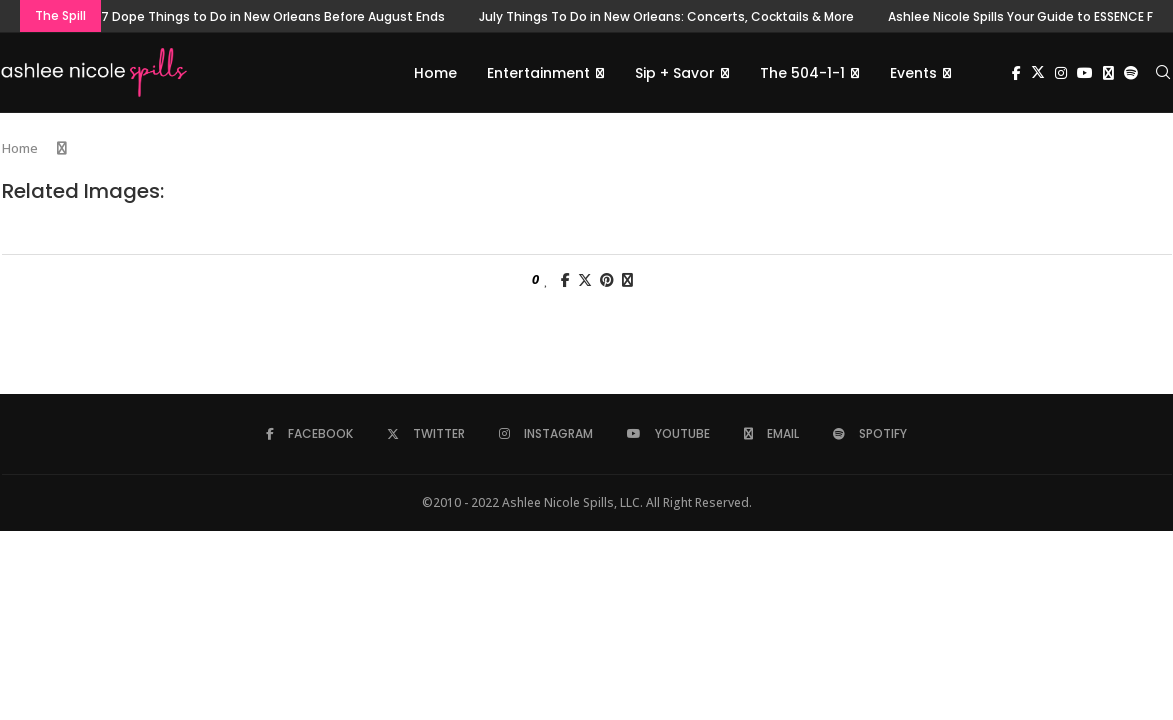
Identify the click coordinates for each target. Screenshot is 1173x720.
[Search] (1163, 73)
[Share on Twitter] (585, 280)
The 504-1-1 (802, 73)
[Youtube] (1085, 73)
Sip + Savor (675, 73)
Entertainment (538, 73)
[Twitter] (1038, 73)
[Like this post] (546, 280)
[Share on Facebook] (565, 280)
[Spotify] (1131, 73)
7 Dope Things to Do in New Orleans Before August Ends (273, 16)
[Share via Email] (627, 280)
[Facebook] (1016, 73)
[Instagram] (1061, 73)
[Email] (1108, 73)
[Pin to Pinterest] (607, 280)
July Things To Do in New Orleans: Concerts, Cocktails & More (666, 16)
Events (913, 73)
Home (435, 73)
